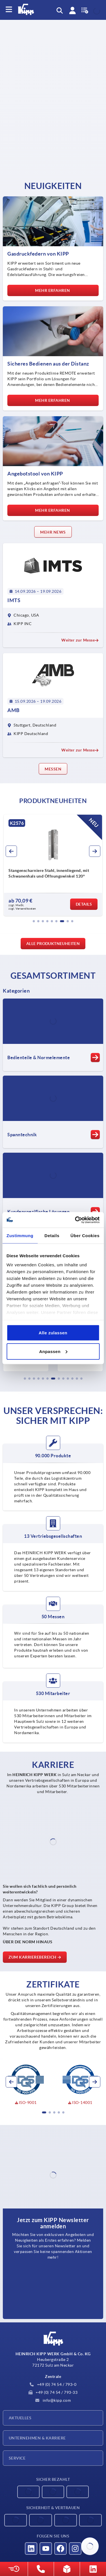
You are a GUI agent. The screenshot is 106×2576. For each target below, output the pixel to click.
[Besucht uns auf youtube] (46, 2548)
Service (17, 2458)
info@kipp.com (53, 2400)
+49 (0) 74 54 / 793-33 (53, 2392)
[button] (34, 921)
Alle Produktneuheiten (53, 943)
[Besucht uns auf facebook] (60, 2548)
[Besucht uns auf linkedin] (31, 2548)
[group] (53, 865)
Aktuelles (20, 2418)
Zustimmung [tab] (20, 1235)
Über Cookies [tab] (84, 1235)
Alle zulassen (53, 1332)
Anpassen (53, 1351)
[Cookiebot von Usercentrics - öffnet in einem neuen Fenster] (75, 1220)
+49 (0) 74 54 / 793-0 (53, 2384)
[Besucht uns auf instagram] (75, 2548)
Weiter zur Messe (80, 640)
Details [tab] (51, 1235)
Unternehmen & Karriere (37, 2438)
